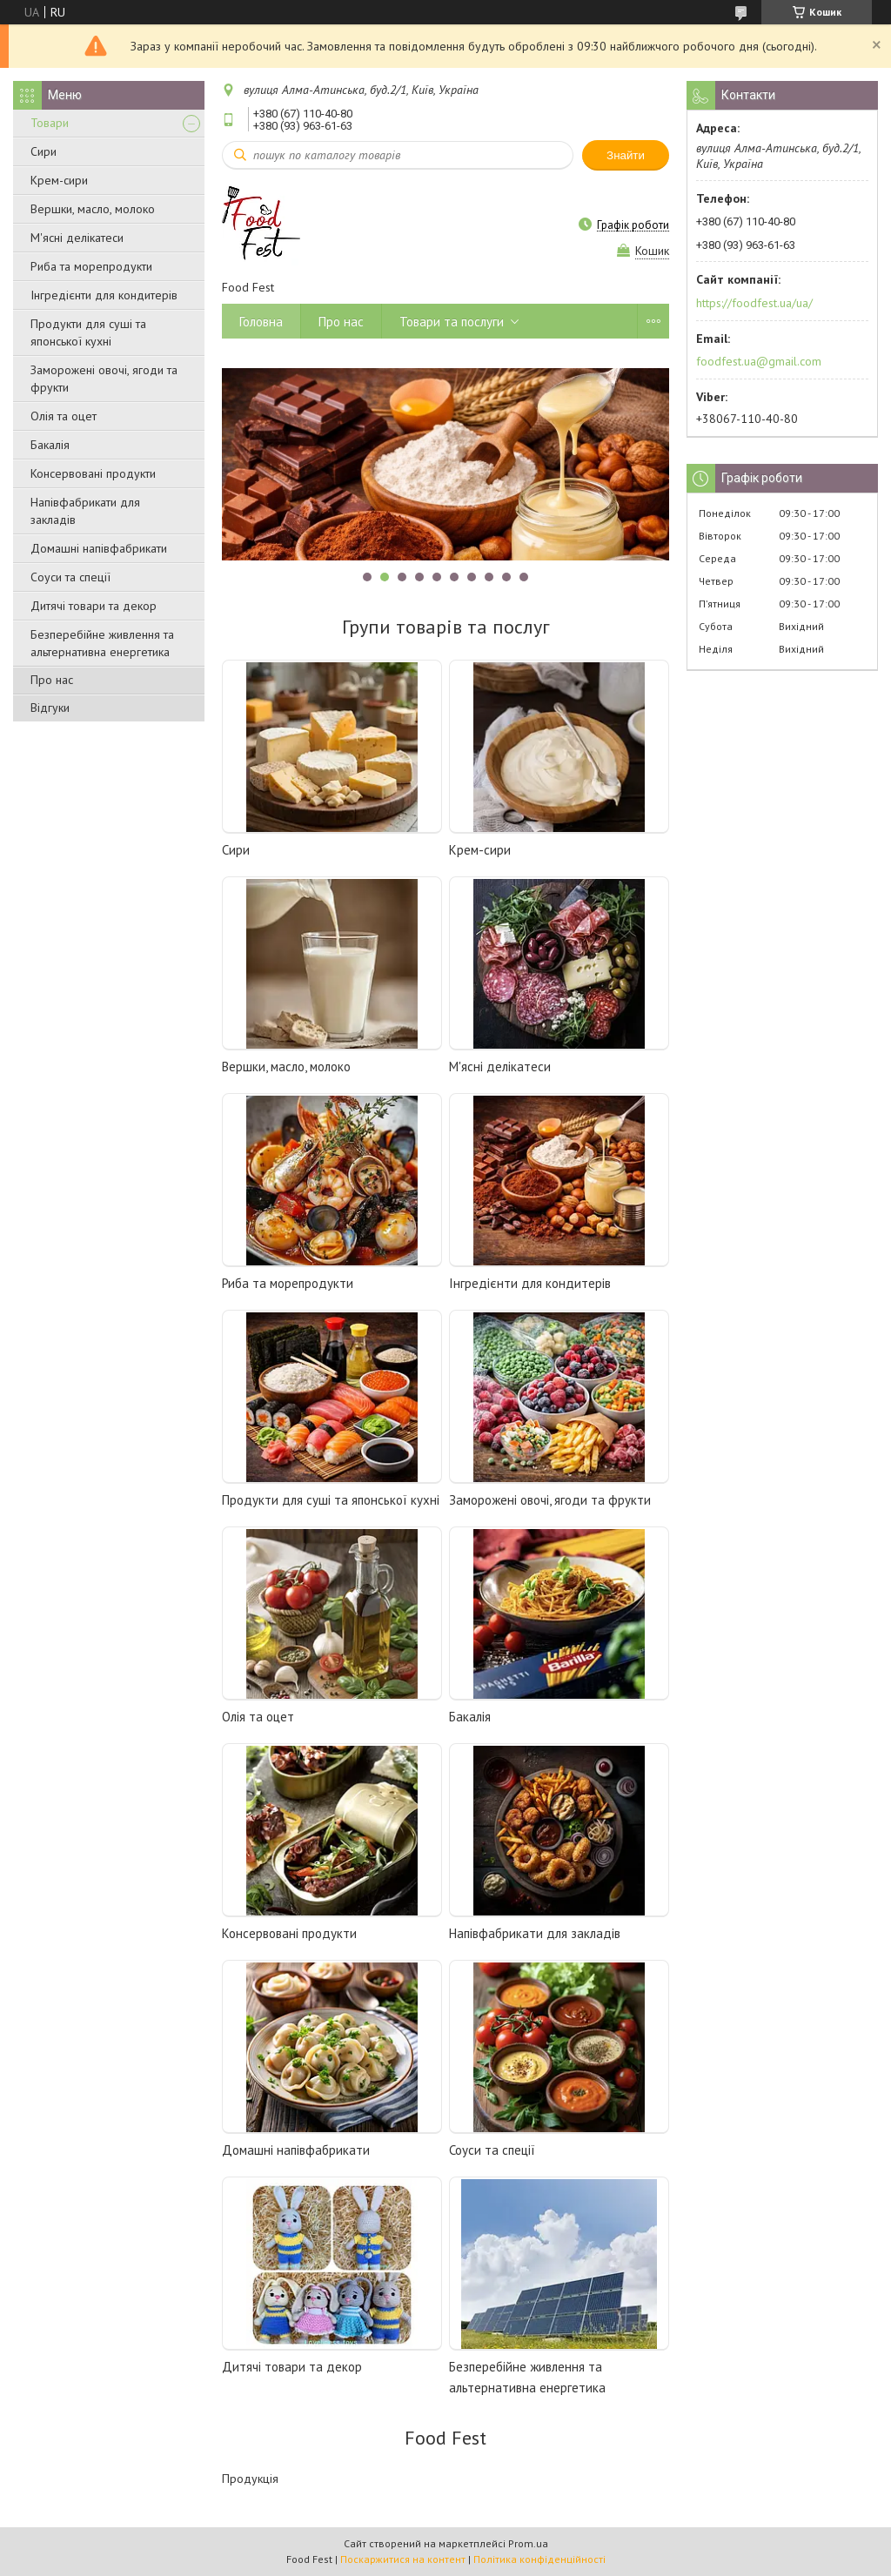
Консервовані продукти (93, 473)
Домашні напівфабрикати (98, 548)
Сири (43, 151)
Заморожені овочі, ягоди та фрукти (104, 378)
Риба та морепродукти (91, 266)
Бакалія (50, 445)
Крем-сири (59, 180)
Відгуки (50, 707)
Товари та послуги (451, 321)
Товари (49, 123)
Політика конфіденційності (539, 2559)
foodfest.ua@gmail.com (758, 361)
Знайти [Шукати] (625, 155)
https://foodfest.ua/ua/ (754, 303)
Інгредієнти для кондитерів (104, 295)
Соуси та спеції (70, 577)
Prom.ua (528, 2543)
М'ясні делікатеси (77, 237)
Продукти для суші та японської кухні (88, 332)
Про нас (51, 680)
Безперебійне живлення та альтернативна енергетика (102, 643)
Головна (261, 321)
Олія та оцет (63, 416)
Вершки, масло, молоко (92, 209)
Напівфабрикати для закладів (85, 510)
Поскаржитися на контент (403, 2559)
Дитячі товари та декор (93, 606)
